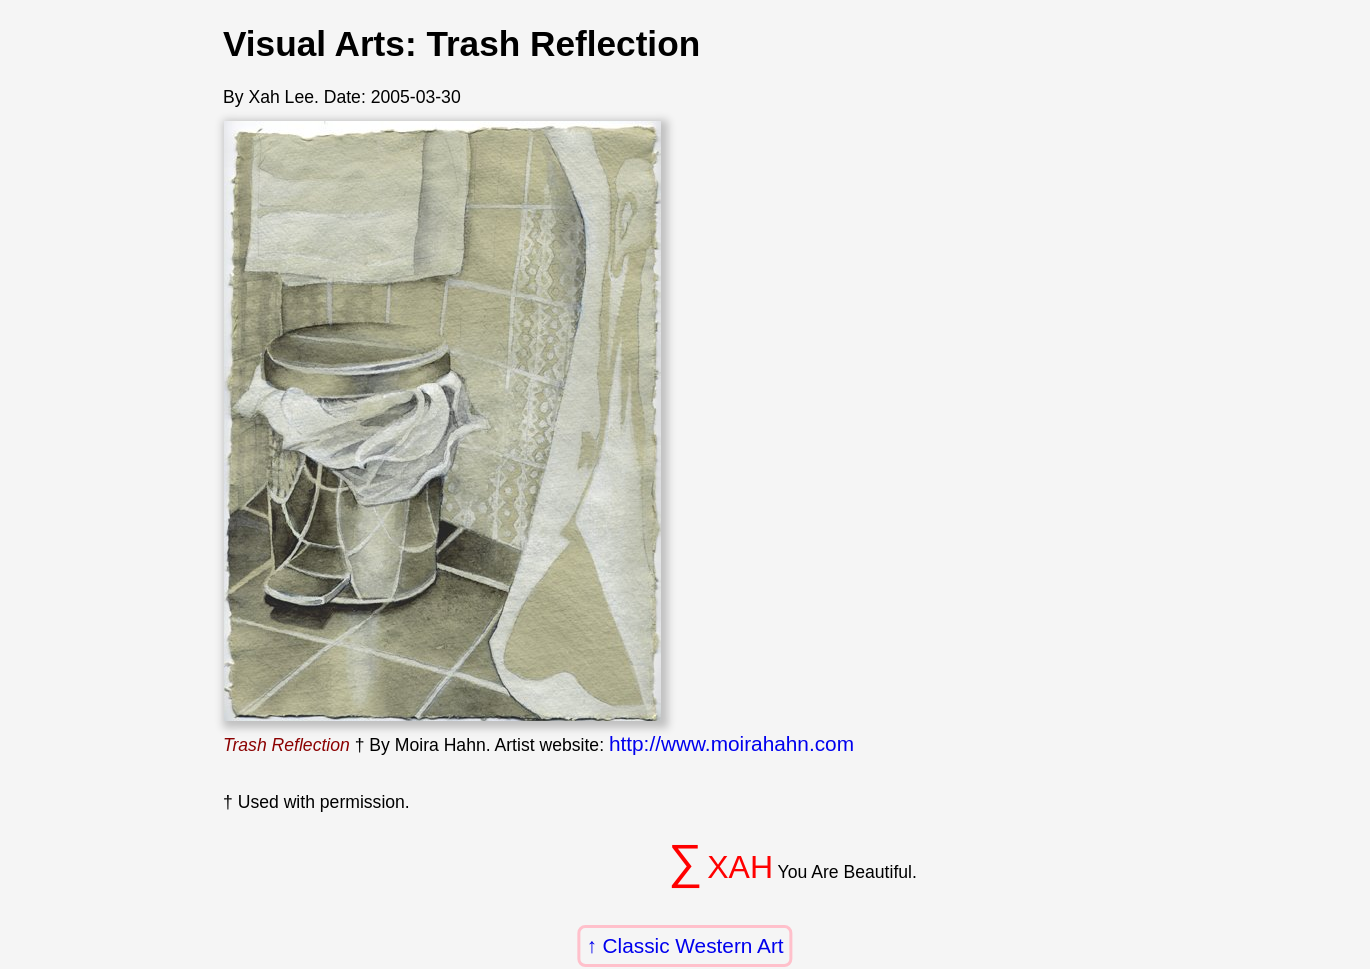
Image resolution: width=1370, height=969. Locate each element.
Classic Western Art (693, 945)
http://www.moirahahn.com (731, 743)
